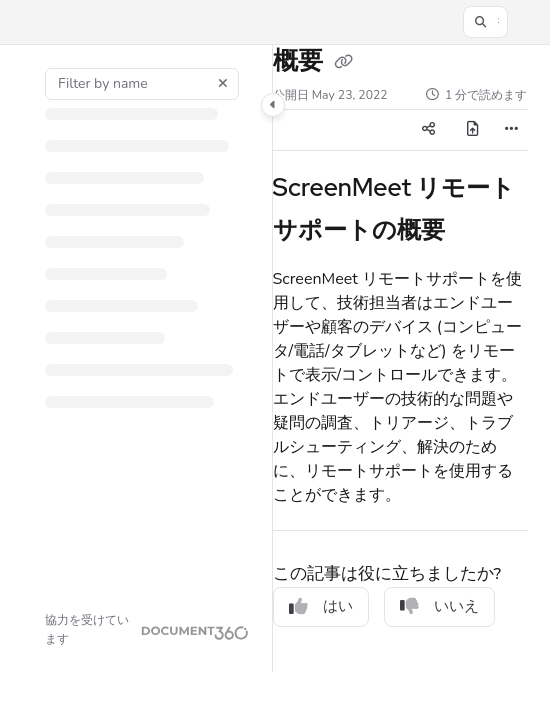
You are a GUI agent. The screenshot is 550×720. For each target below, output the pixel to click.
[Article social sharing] (428, 130)
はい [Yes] (321, 606)
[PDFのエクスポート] (472, 130)
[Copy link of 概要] (344, 63)
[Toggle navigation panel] (273, 105)
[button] (485, 22)
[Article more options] (512, 130)
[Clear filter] (223, 84)
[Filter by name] (142, 84)
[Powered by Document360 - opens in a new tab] (147, 630)
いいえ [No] (439, 606)
